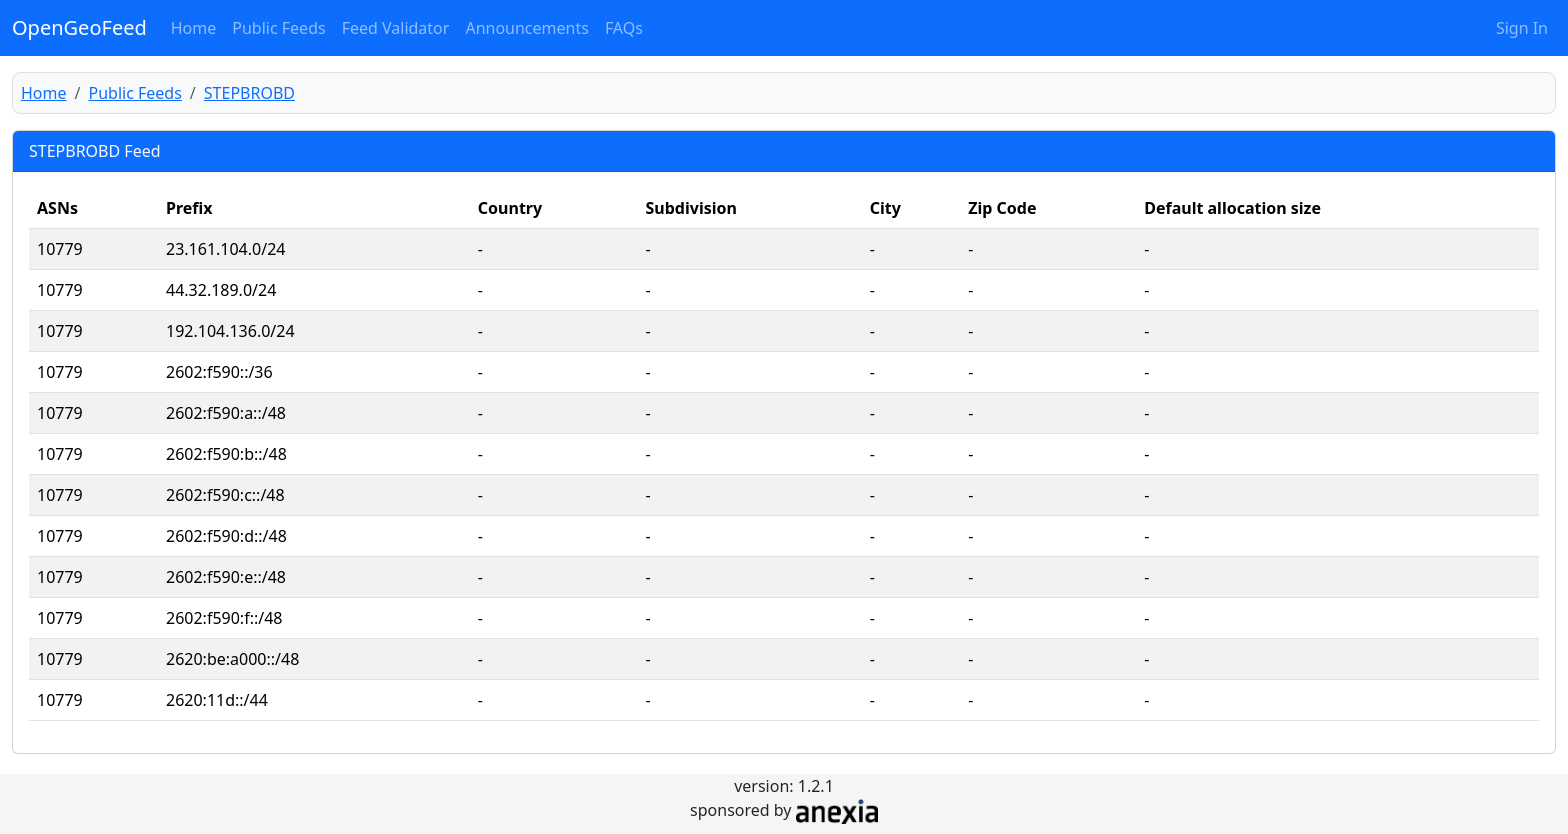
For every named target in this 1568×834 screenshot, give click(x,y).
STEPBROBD (249, 93)
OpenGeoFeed (79, 27)
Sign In (1522, 28)
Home (194, 28)
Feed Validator (396, 28)
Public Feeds (278, 28)
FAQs (624, 28)
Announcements (526, 28)
